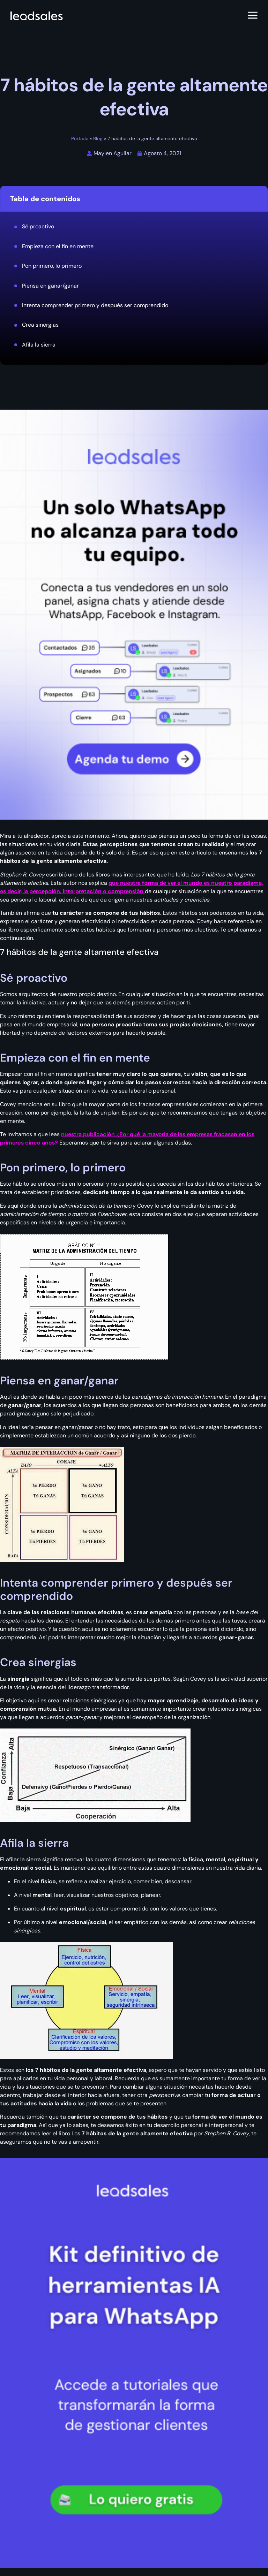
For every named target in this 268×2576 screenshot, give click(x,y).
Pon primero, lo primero (52, 265)
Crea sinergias (40, 324)
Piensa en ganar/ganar (50, 285)
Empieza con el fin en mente (58, 246)
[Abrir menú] (253, 16)
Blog (98, 139)
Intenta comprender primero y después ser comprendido (95, 305)
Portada (79, 139)
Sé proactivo (38, 226)
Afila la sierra (38, 344)
